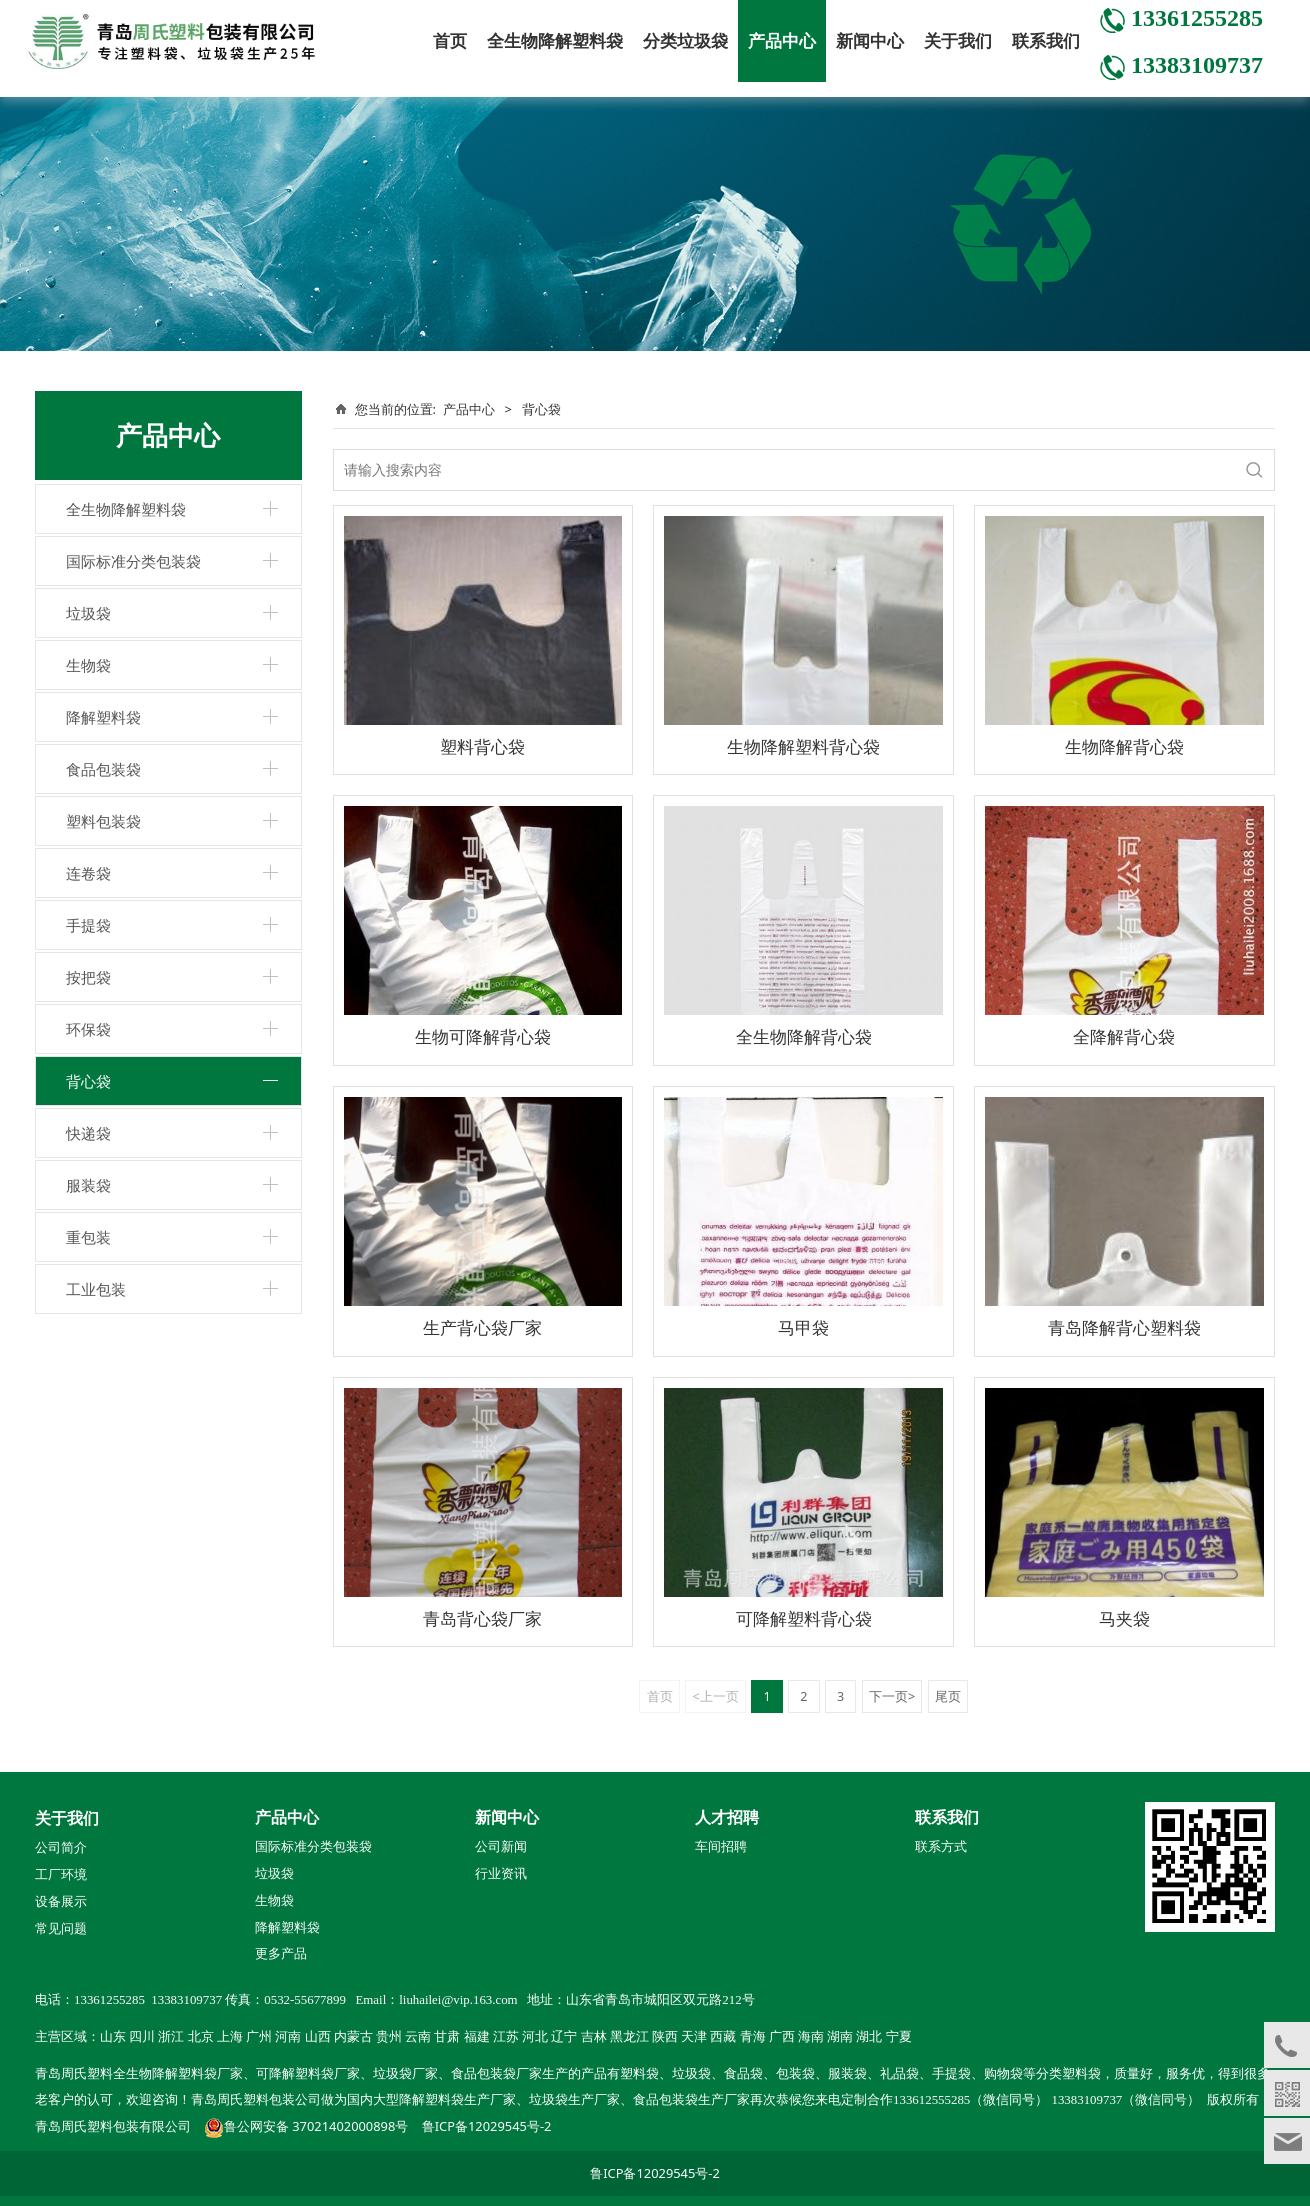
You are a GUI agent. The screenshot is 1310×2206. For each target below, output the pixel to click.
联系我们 (1046, 40)
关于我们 (958, 40)
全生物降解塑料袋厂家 (178, 2074)
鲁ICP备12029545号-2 (487, 2126)
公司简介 (61, 1848)
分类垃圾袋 (685, 40)
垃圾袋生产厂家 (574, 2100)
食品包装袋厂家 (496, 2074)
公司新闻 (501, 1847)
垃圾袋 (88, 613)
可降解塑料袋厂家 (308, 2074)
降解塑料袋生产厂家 (457, 2100)
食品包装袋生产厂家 (691, 2100)
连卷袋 (88, 873)
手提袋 (88, 925)
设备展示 (61, 1902)
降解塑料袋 (103, 717)
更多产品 (281, 1953)
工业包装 (96, 1289)
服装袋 (88, 1185)
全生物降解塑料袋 (555, 40)
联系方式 (941, 1847)
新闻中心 (870, 40)
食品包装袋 (103, 769)
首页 (450, 40)
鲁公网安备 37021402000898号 (316, 2126)
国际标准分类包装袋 (133, 561)
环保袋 (88, 1029)
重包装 (88, 1237)
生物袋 (88, 665)
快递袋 (88, 1133)
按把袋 (88, 977)
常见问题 (61, 1929)
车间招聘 (721, 1847)
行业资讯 (501, 1874)
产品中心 (782, 40)
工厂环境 (61, 1875)
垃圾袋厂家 (405, 2074)
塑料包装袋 (103, 821)
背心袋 (88, 1081)
